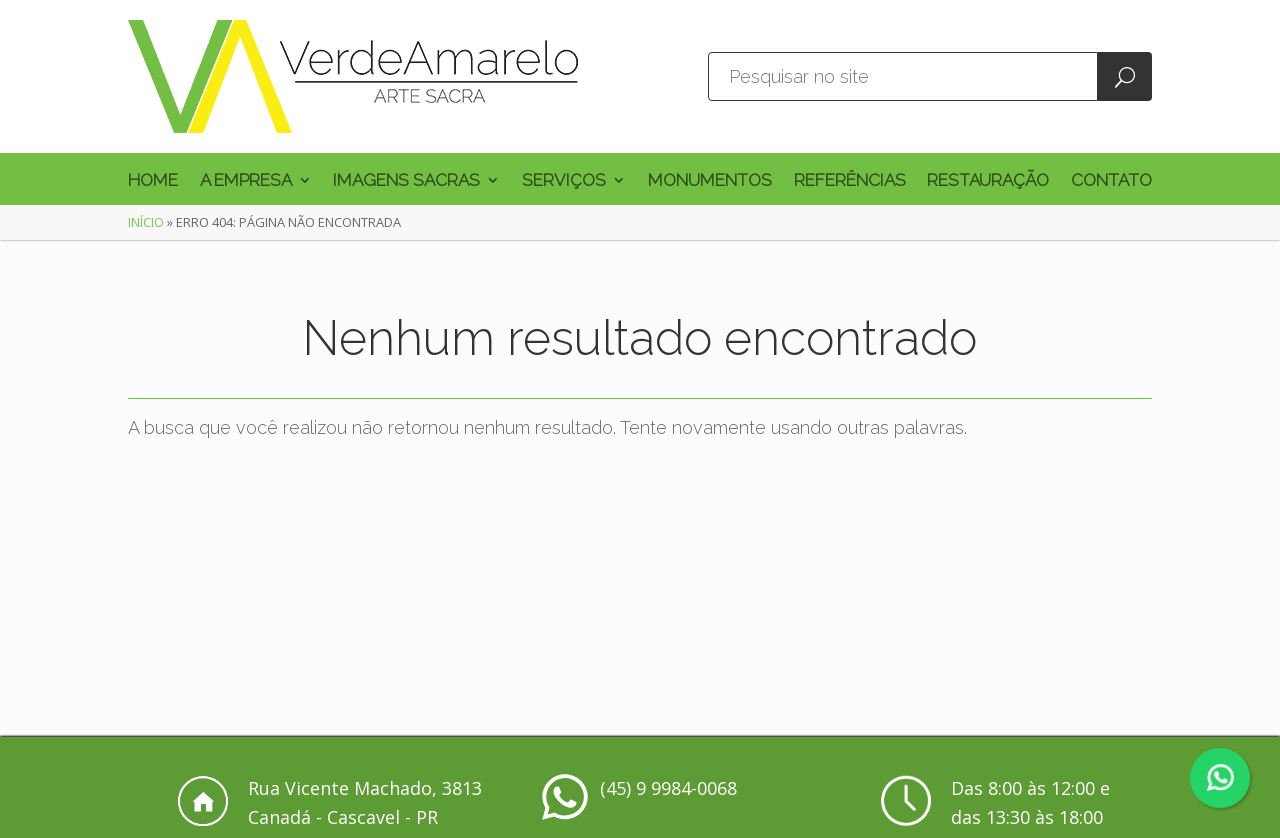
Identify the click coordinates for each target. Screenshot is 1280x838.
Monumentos (710, 181)
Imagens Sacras (406, 181)
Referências (850, 181)
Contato (1111, 181)
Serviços (564, 181)
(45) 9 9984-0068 (668, 788)
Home (153, 181)
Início (146, 222)
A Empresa (246, 181)
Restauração (988, 181)
